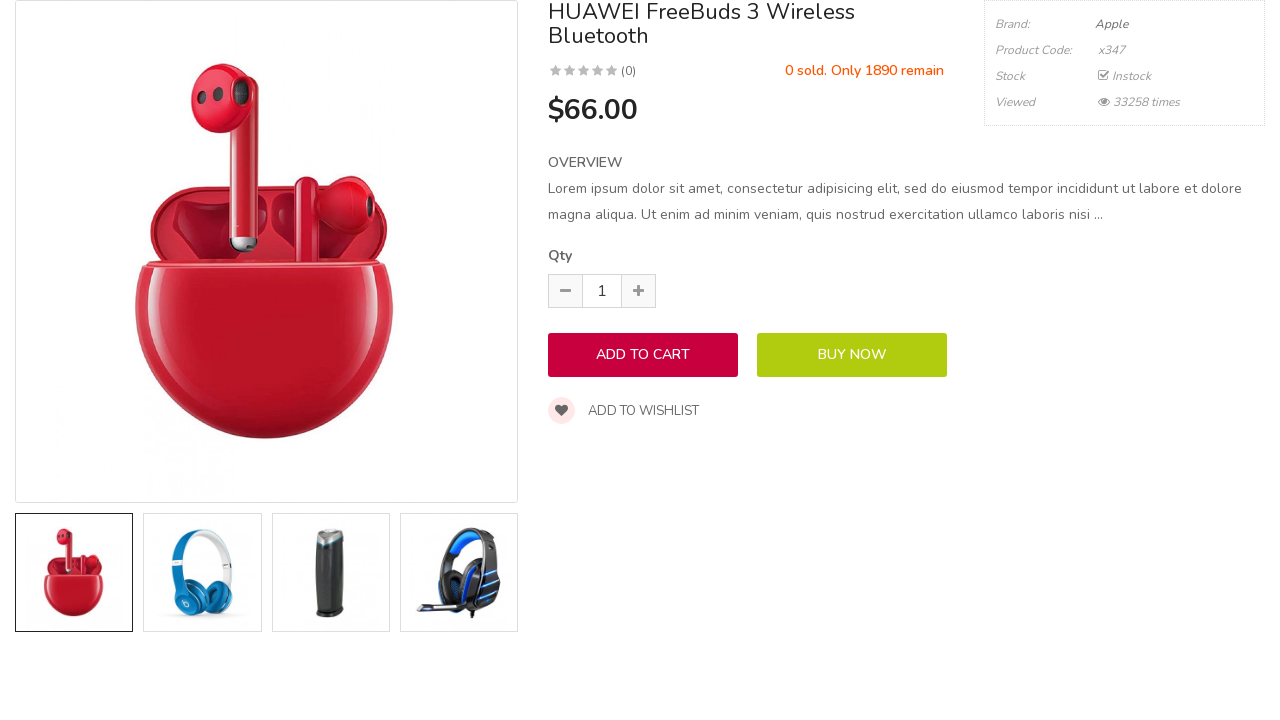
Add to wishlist (623, 411)
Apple (1111, 24)
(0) (628, 71)
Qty (560, 255)
